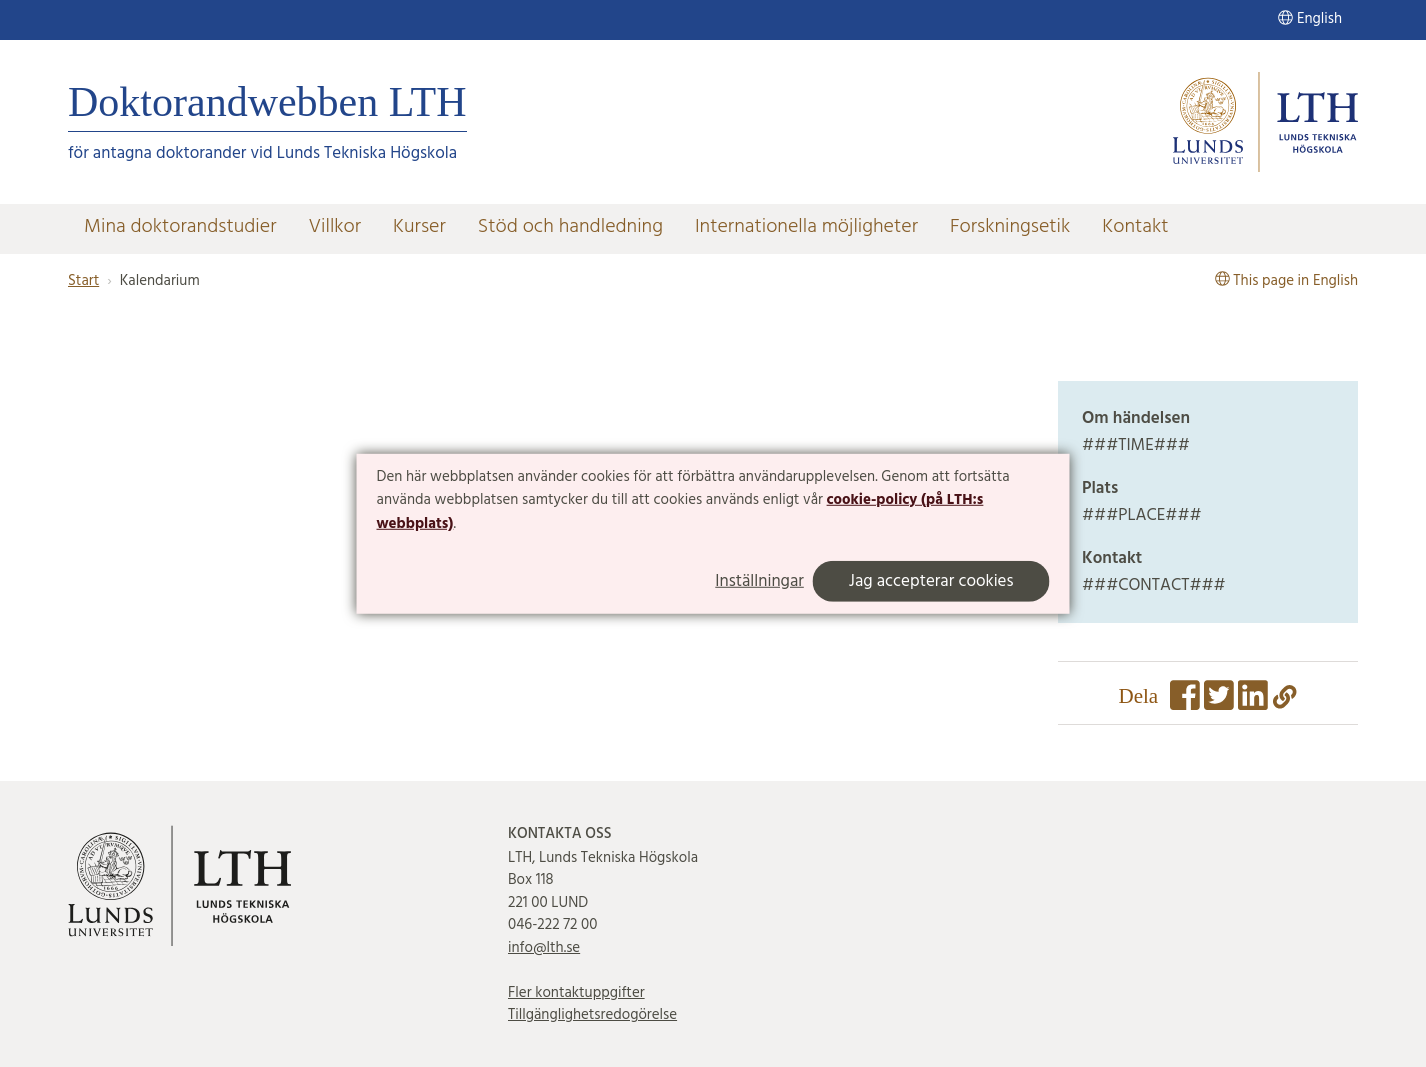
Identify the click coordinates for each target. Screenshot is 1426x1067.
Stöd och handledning (570, 227)
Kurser (419, 227)
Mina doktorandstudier (180, 227)
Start (83, 281)
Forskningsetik (1010, 227)
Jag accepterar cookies (931, 581)
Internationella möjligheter (806, 227)
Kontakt (1135, 227)
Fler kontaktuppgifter (576, 993)
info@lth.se (544, 948)
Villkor (334, 227)
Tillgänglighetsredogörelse (592, 1015)
